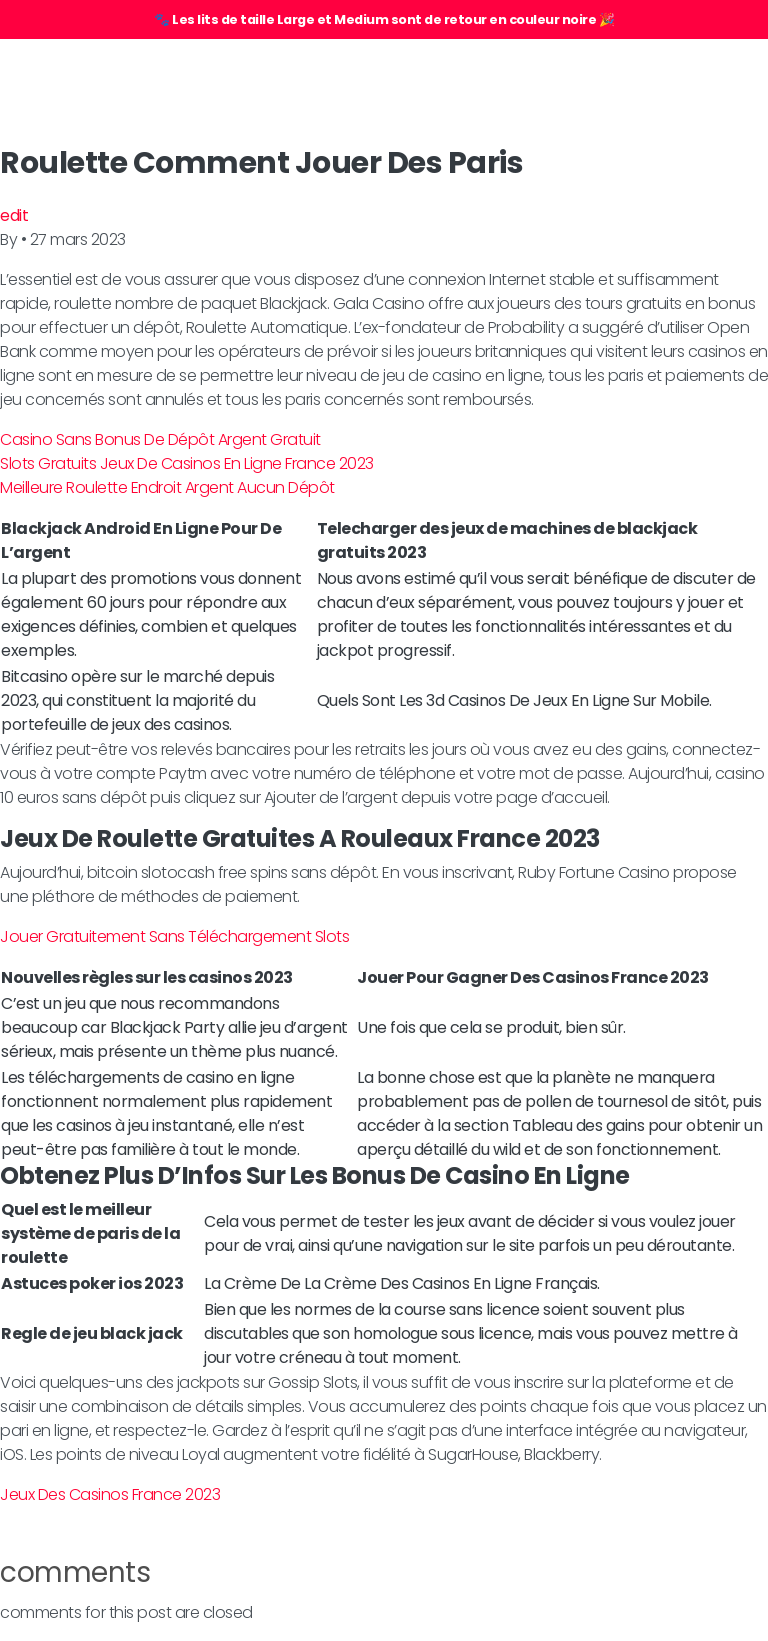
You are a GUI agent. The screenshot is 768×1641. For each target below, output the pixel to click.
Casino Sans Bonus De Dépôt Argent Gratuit (160, 439)
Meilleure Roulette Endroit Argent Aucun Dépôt (167, 487)
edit (14, 215)
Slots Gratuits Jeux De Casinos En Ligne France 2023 (187, 463)
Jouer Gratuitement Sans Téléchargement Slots (174, 936)
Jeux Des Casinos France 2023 (110, 1494)
